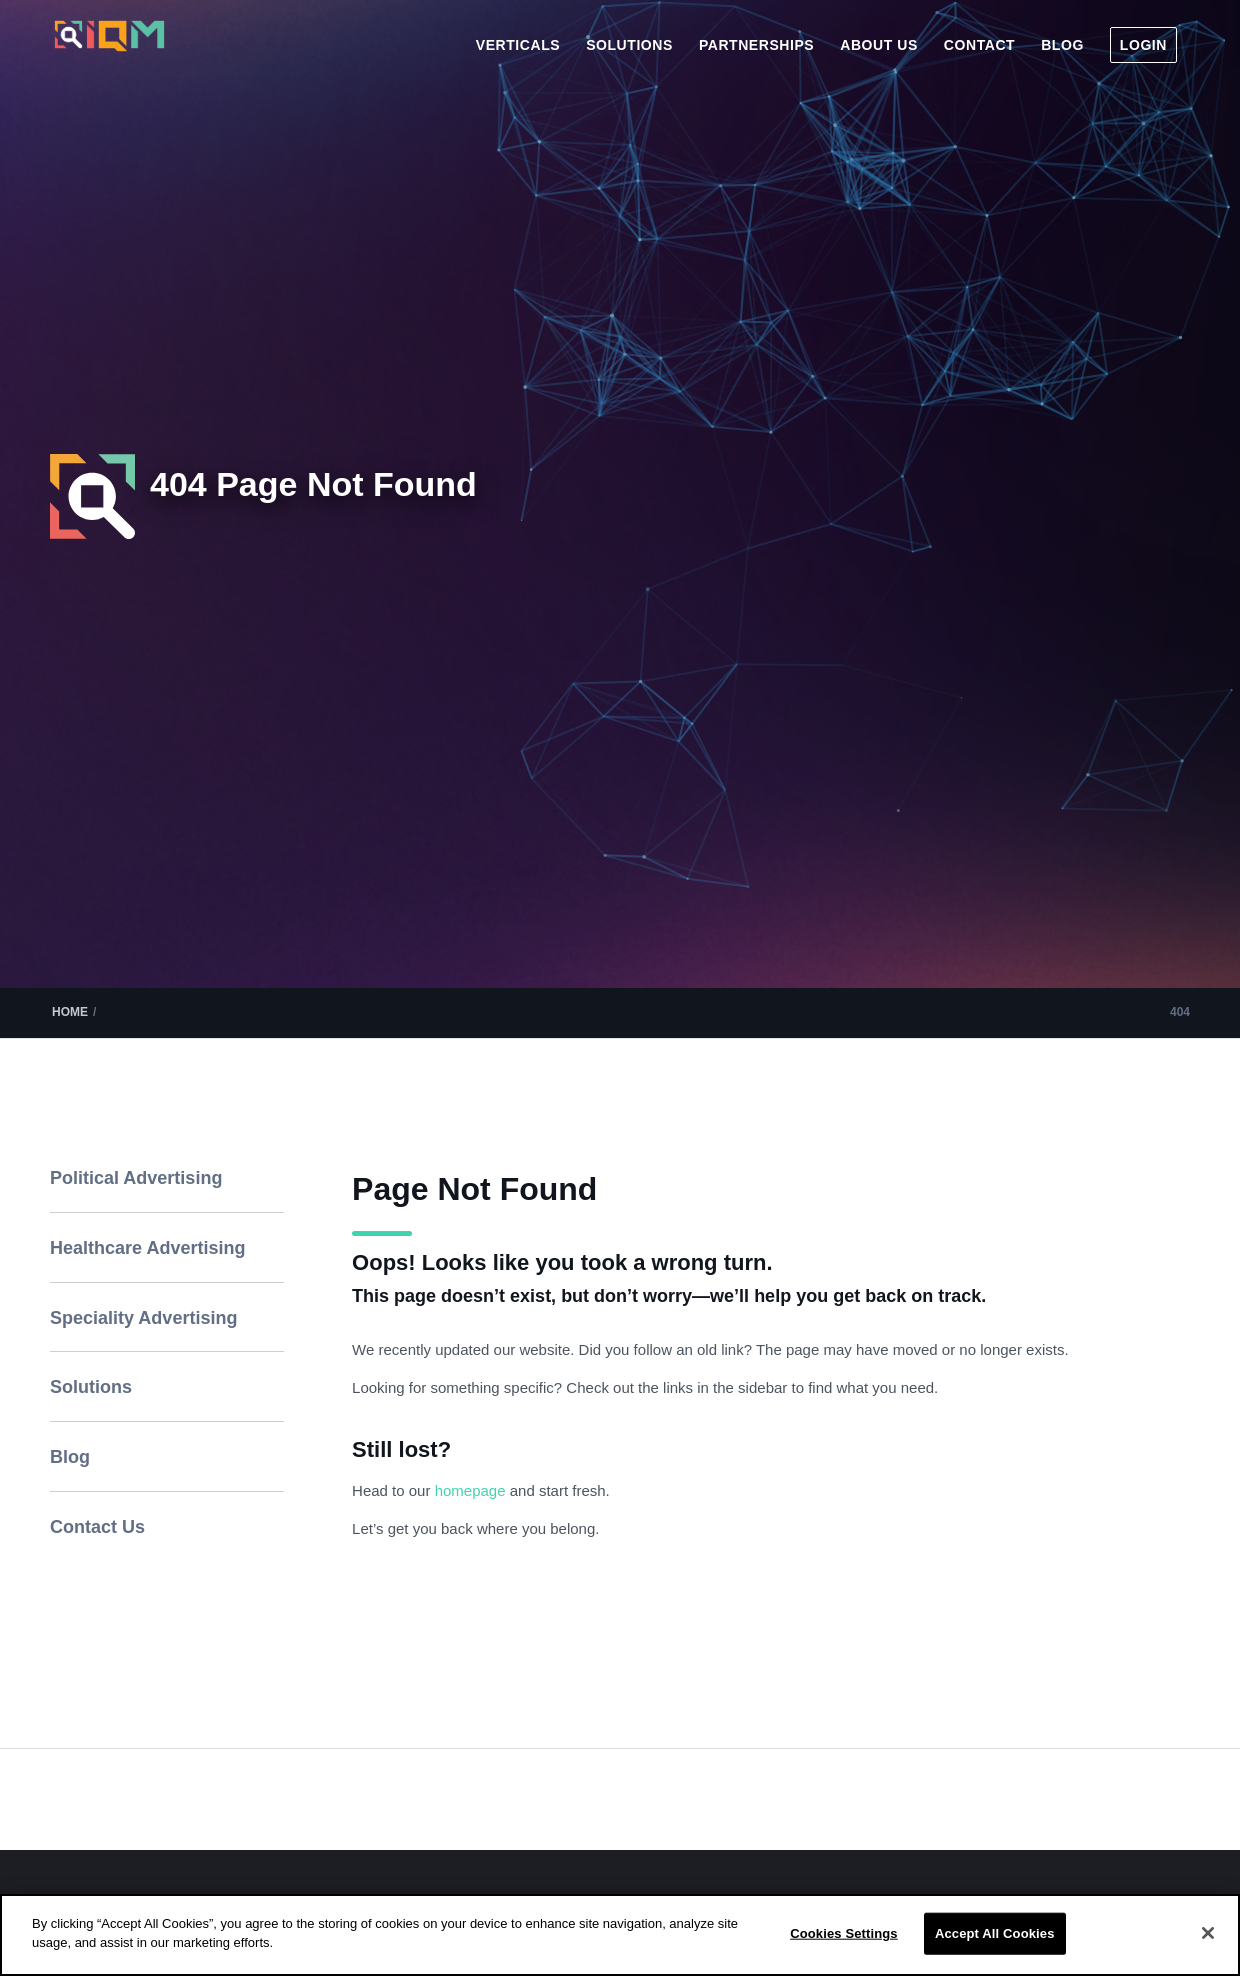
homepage (472, 1490)
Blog (70, 1457)
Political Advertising (136, 1178)
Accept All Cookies (995, 1933)
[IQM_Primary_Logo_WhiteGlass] (109, 53)
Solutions (91, 1387)
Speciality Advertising (143, 1318)
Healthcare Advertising (147, 1248)
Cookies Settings (844, 1933)
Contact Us (97, 1527)
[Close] (1208, 1933)
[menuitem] (518, 45)
